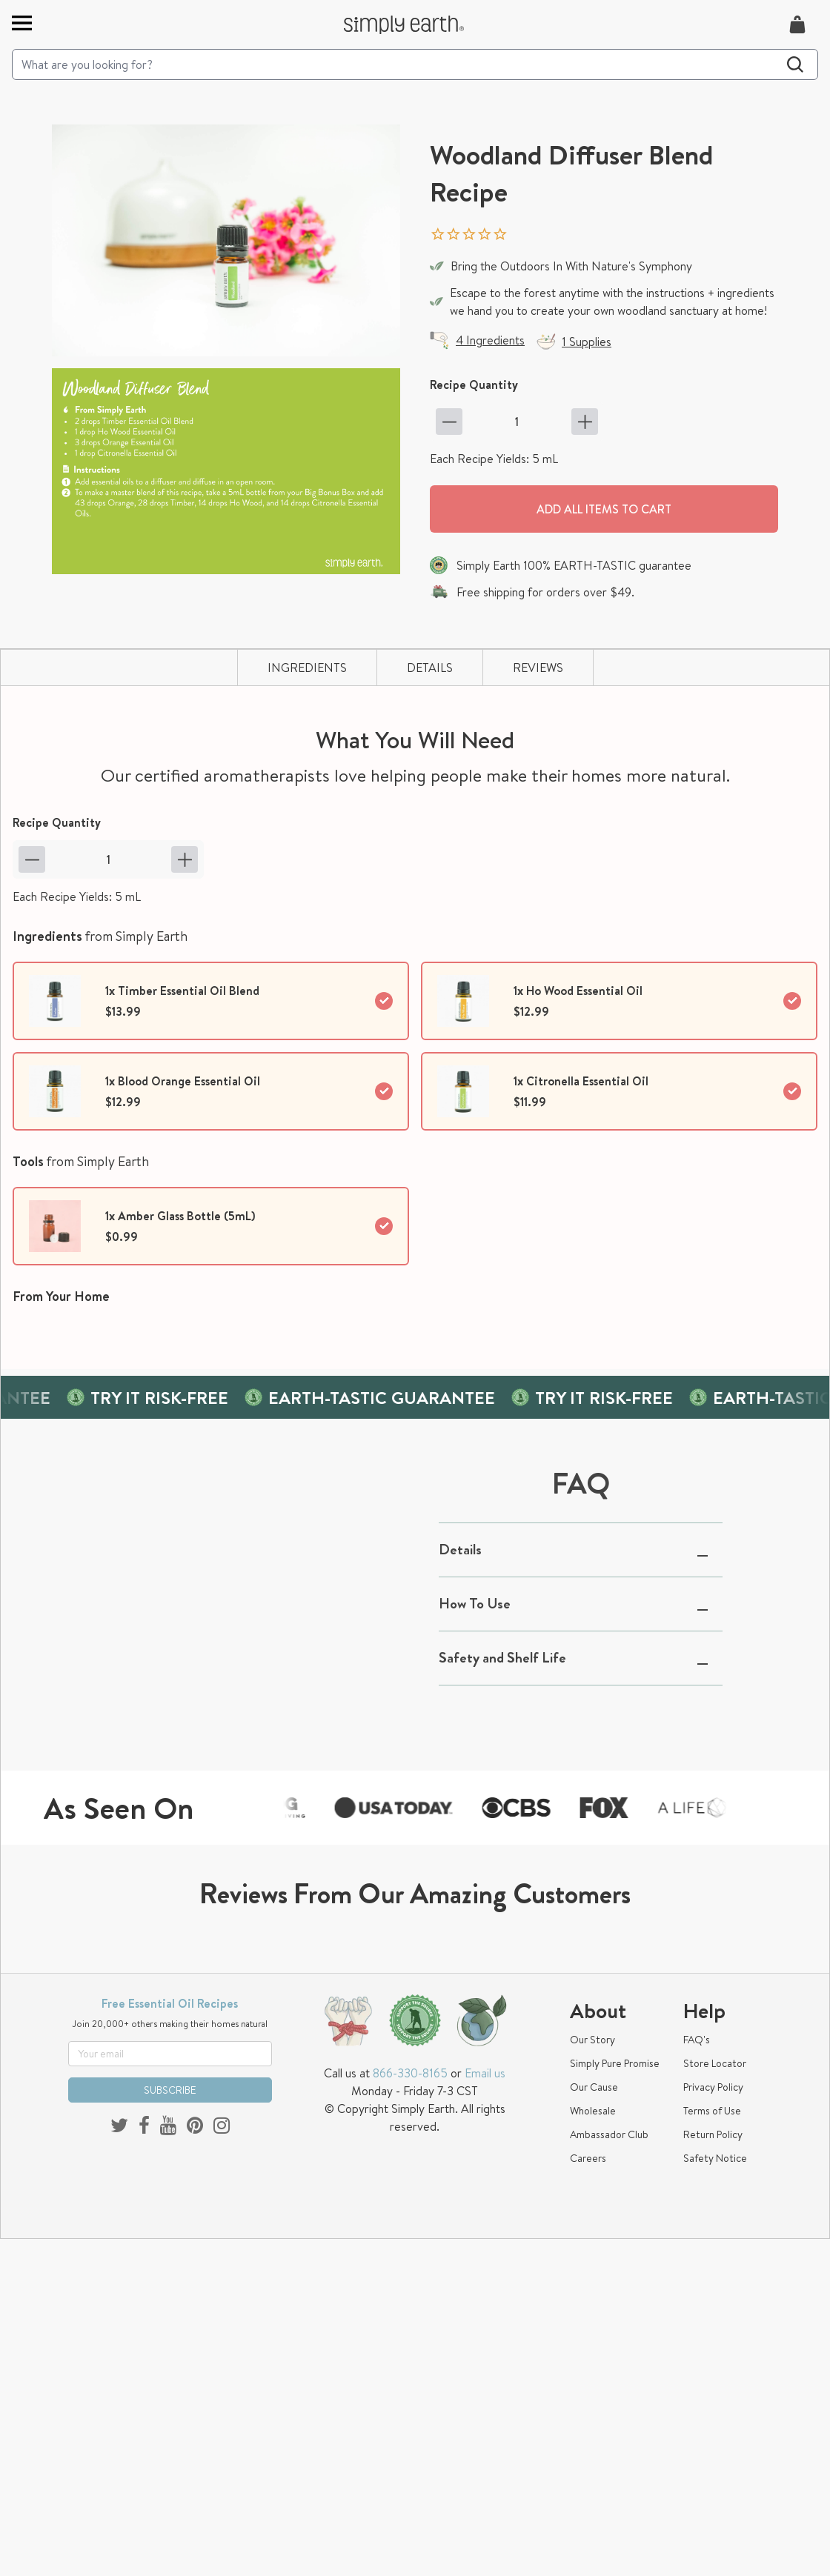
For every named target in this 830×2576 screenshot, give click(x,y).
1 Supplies (586, 341)
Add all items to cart (604, 509)
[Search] (415, 64)
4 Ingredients (490, 340)
